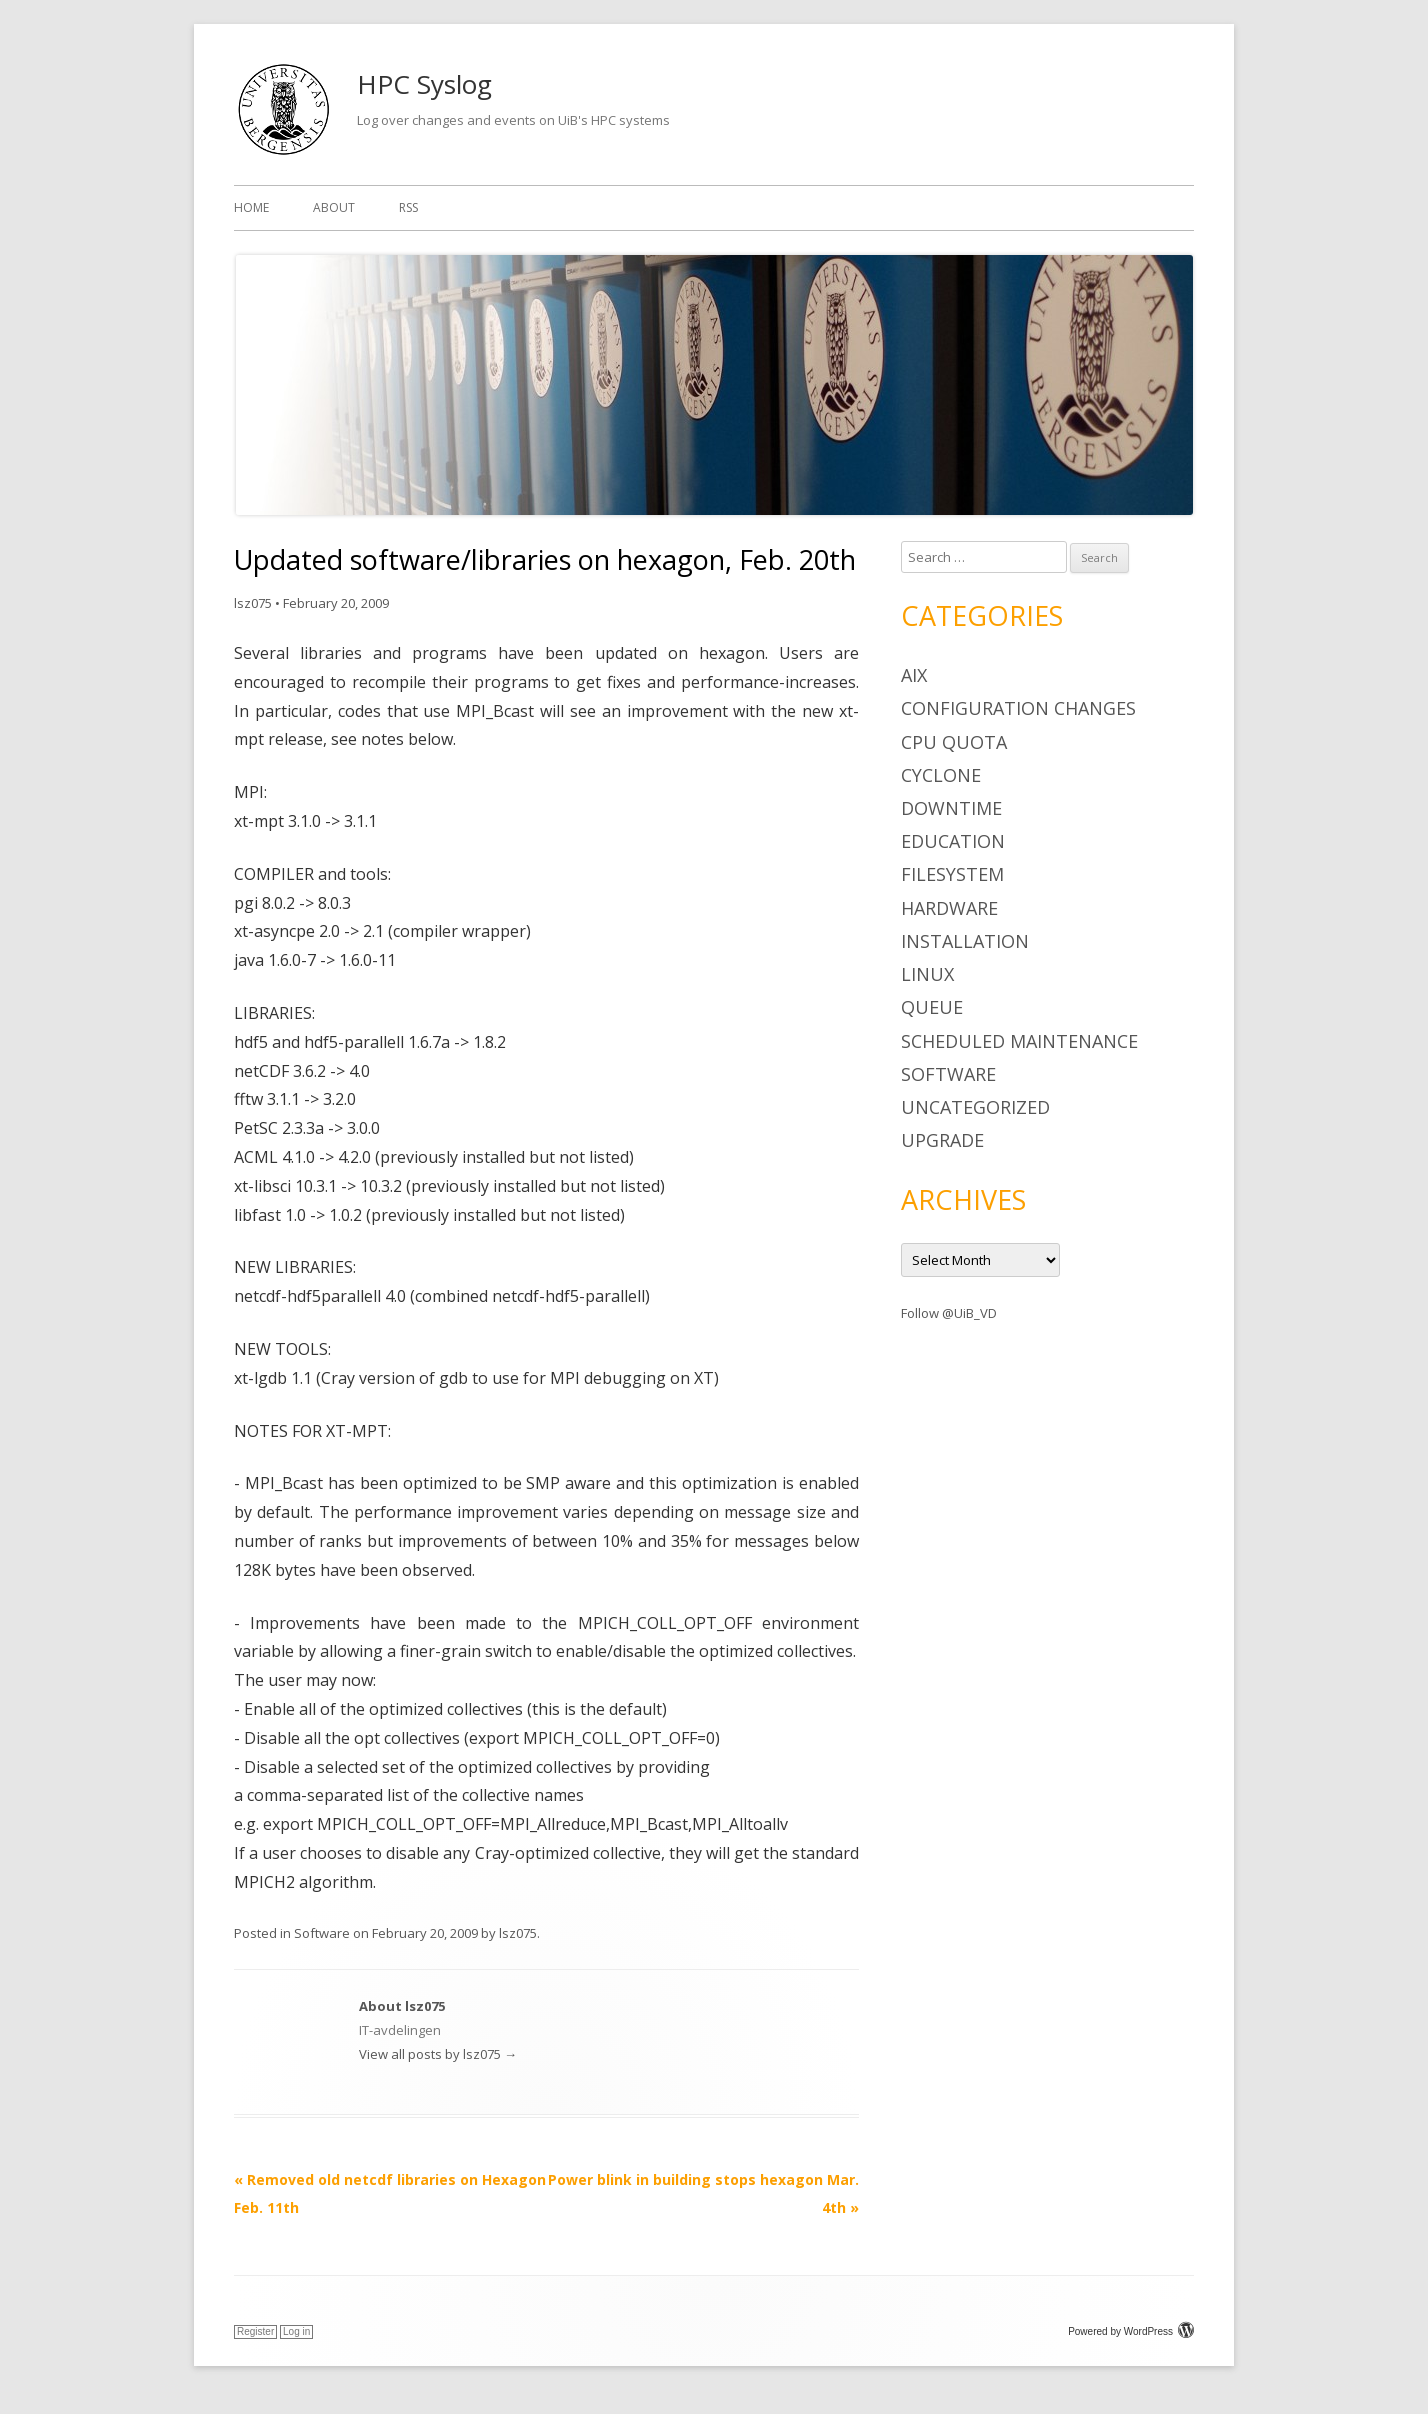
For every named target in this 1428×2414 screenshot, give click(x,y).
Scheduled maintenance (1019, 1041)
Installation (965, 941)
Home (251, 207)
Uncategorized (975, 1107)
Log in (296, 2331)
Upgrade (942, 1140)
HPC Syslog (424, 84)
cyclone (941, 775)
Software (322, 1933)
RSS (408, 207)
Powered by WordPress (1131, 2331)
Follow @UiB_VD (949, 1313)
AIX (914, 675)
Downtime (951, 808)
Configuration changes (1018, 708)
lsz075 (253, 603)
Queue (932, 1007)
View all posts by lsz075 (438, 2054)
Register (255, 2331)
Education (953, 841)
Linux (927, 974)
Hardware (949, 908)
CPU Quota (954, 742)
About (334, 207)
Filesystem (952, 874)
